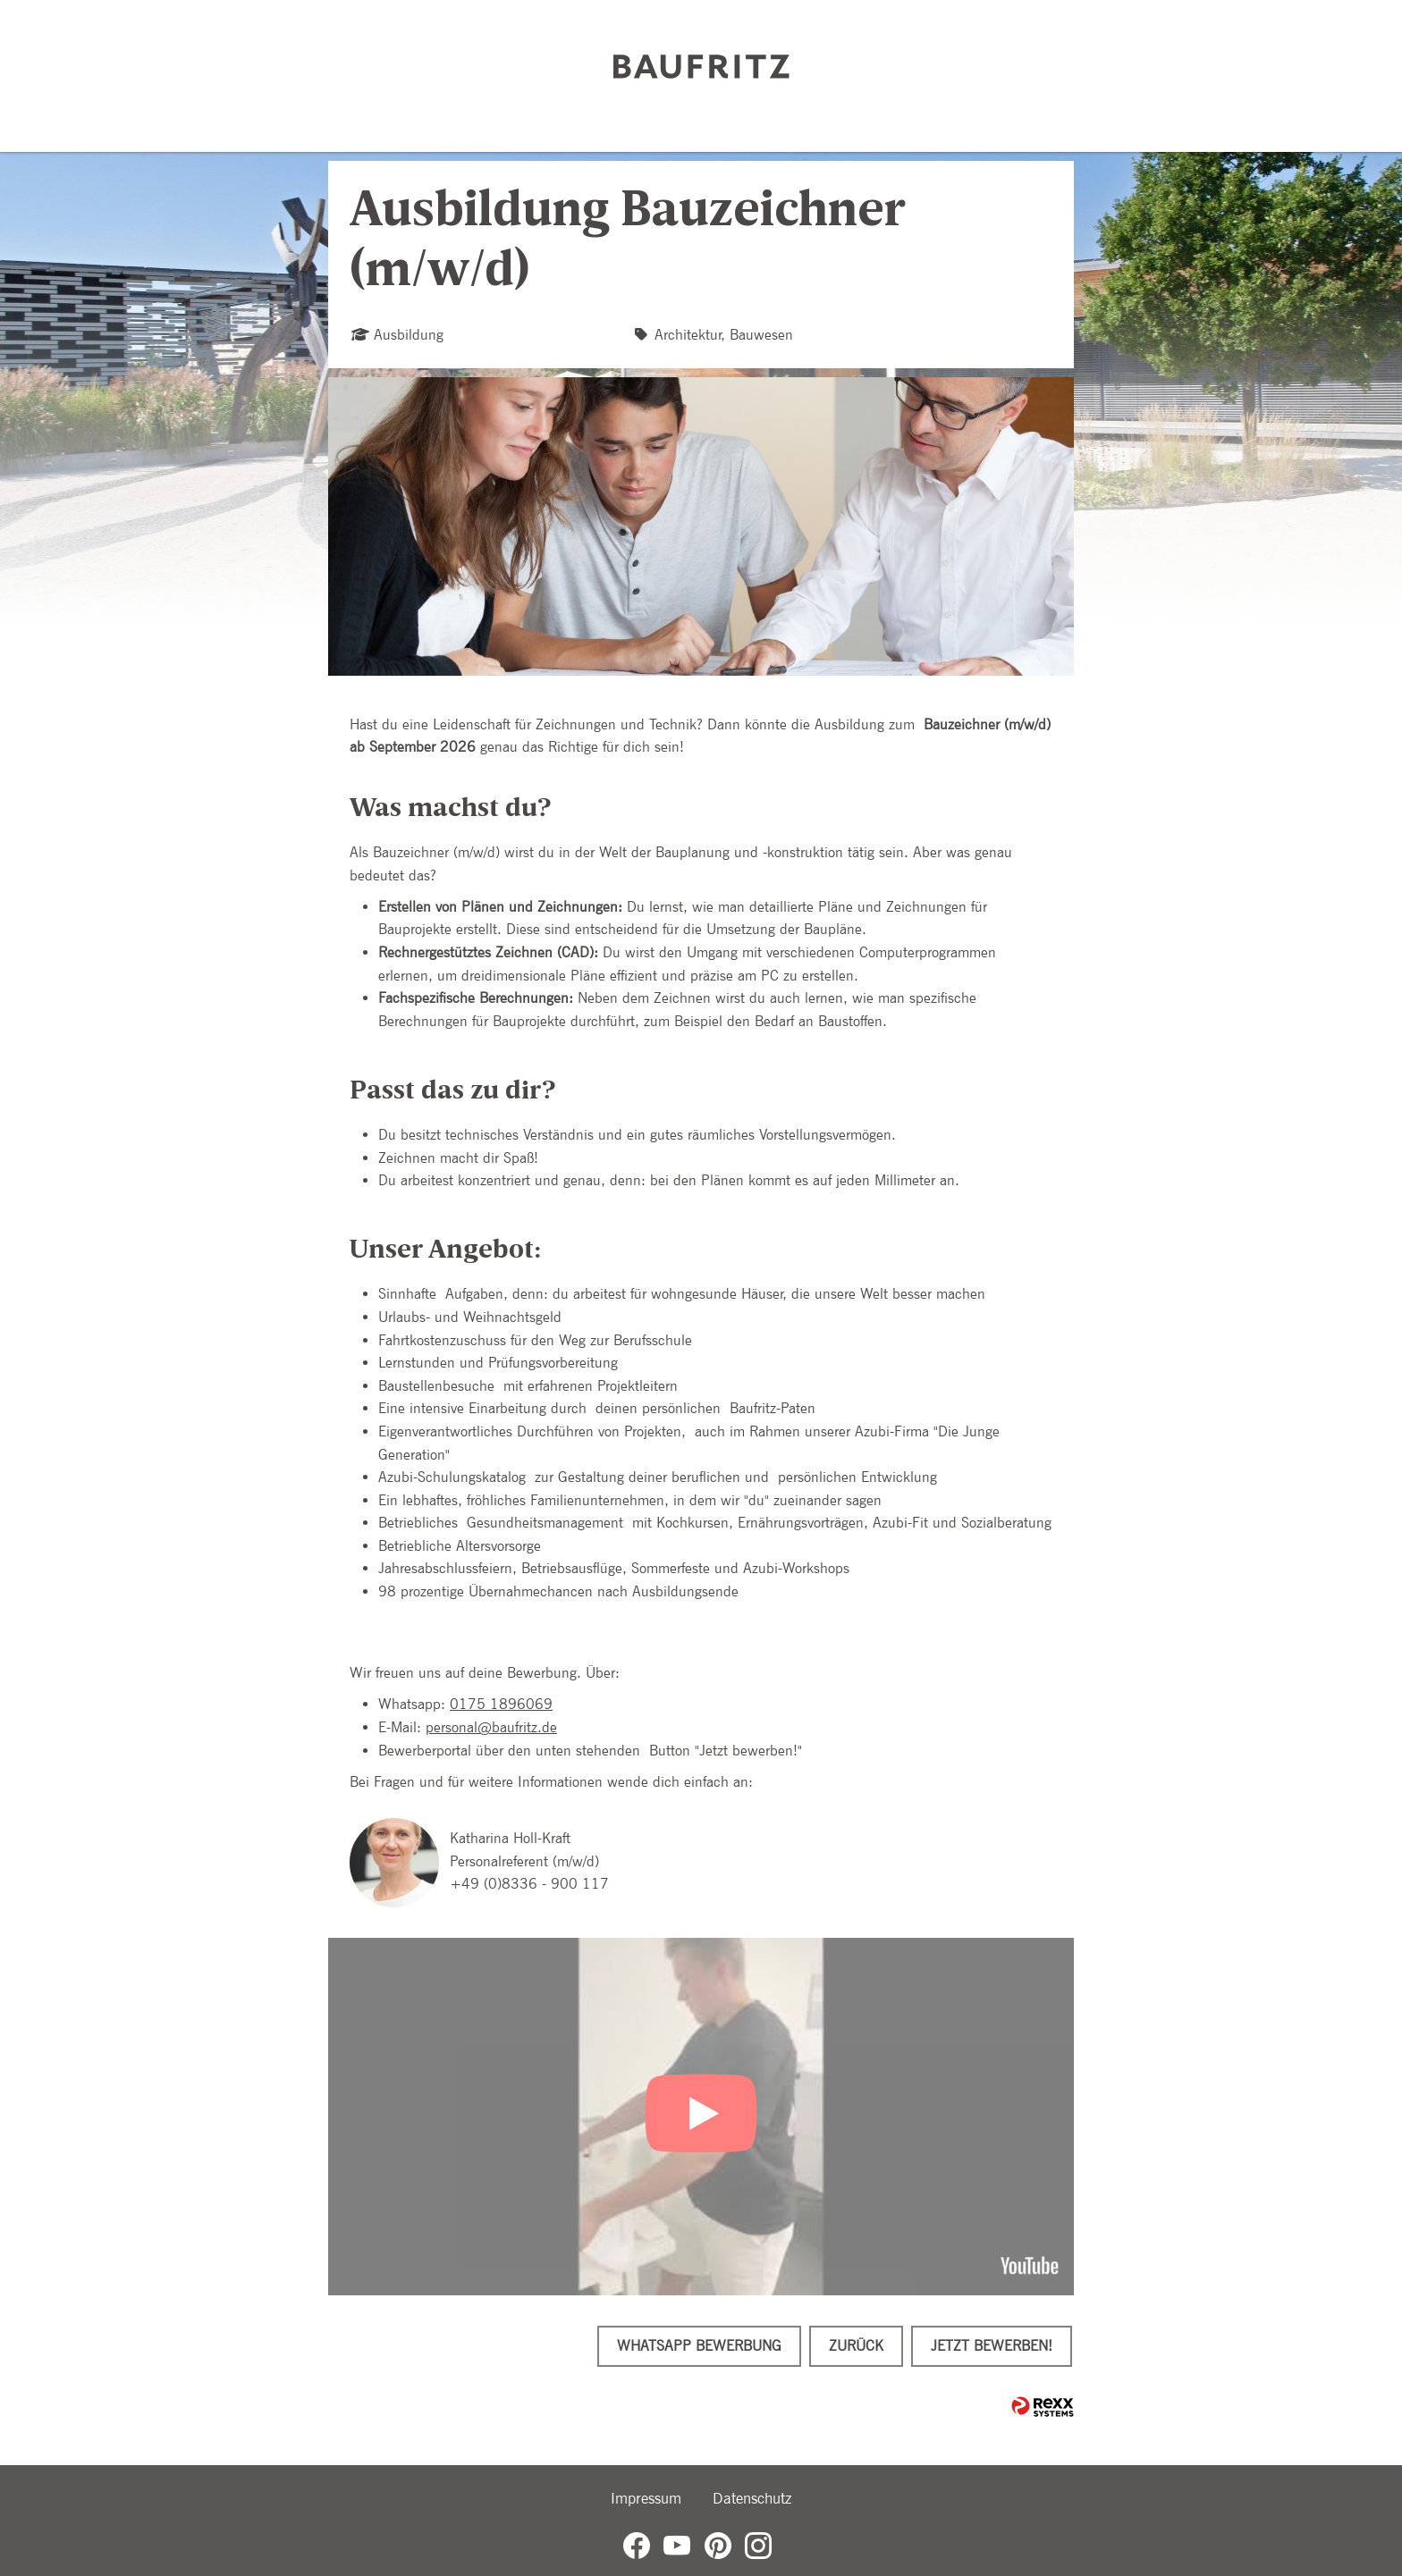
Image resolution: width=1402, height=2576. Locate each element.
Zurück (856, 2345)
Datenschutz (752, 2498)
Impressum (646, 2498)
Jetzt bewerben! (991, 2345)
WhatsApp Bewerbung (699, 2345)
